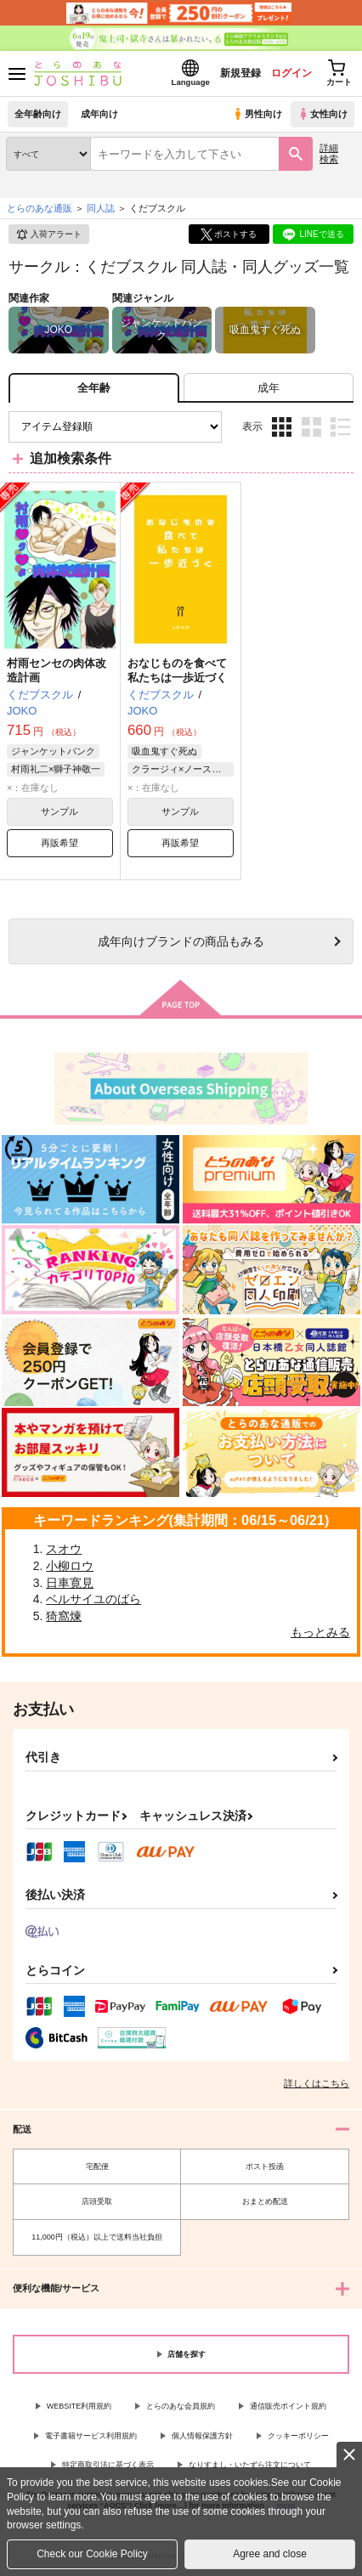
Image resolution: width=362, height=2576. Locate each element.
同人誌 (101, 208)
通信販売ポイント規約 (288, 2406)
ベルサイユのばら (93, 1599)
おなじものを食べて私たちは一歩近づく (177, 670)
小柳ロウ (69, 1566)
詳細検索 (329, 153)
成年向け (99, 114)
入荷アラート (48, 234)
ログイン (291, 73)
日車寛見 (69, 1583)
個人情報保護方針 (202, 2436)
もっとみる (320, 1632)
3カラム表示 (282, 427)
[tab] (269, 388)
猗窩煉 (64, 1616)
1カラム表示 (340, 427)
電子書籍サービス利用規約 (91, 2436)
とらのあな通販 (39, 208)
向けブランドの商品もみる (181, 941)
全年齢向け (37, 114)
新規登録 (240, 73)
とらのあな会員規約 (180, 2406)
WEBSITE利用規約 (79, 2406)
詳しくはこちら (316, 2083)
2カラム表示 (311, 427)
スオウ (64, 1549)
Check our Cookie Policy (92, 2554)
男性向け (257, 114)
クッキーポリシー (298, 2436)
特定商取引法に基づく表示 (108, 2464)
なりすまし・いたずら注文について (250, 2464)
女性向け (322, 114)
